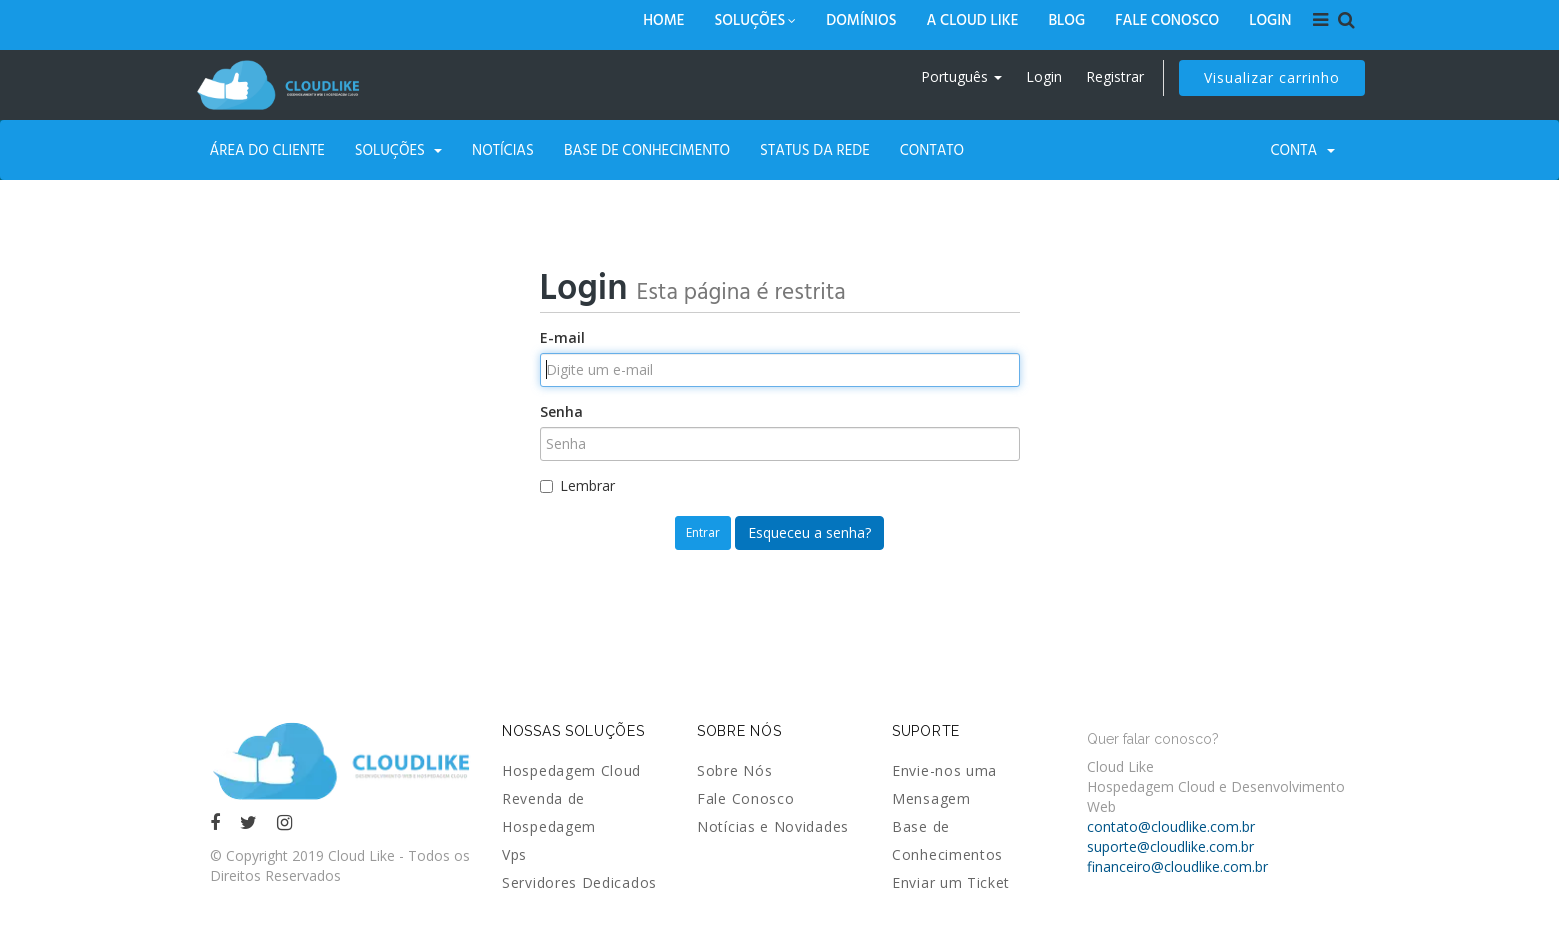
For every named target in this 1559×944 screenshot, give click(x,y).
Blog (1066, 19)
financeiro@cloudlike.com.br (1177, 866)
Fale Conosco (1167, 19)
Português (961, 76)
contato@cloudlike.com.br (1171, 826)
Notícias (503, 149)
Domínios (861, 19)
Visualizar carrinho (1272, 77)
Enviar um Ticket (951, 882)
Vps (514, 854)
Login (1270, 19)
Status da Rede (815, 149)
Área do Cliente (267, 149)
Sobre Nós (734, 770)
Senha (561, 411)
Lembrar (577, 485)
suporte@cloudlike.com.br (1170, 846)
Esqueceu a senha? (809, 532)
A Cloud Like (973, 19)
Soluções (755, 19)
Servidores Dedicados (579, 882)
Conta (1303, 149)
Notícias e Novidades (773, 826)
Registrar (1115, 76)
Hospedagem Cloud (571, 770)
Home (663, 19)
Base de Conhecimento (647, 149)
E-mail (562, 337)
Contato (932, 149)
